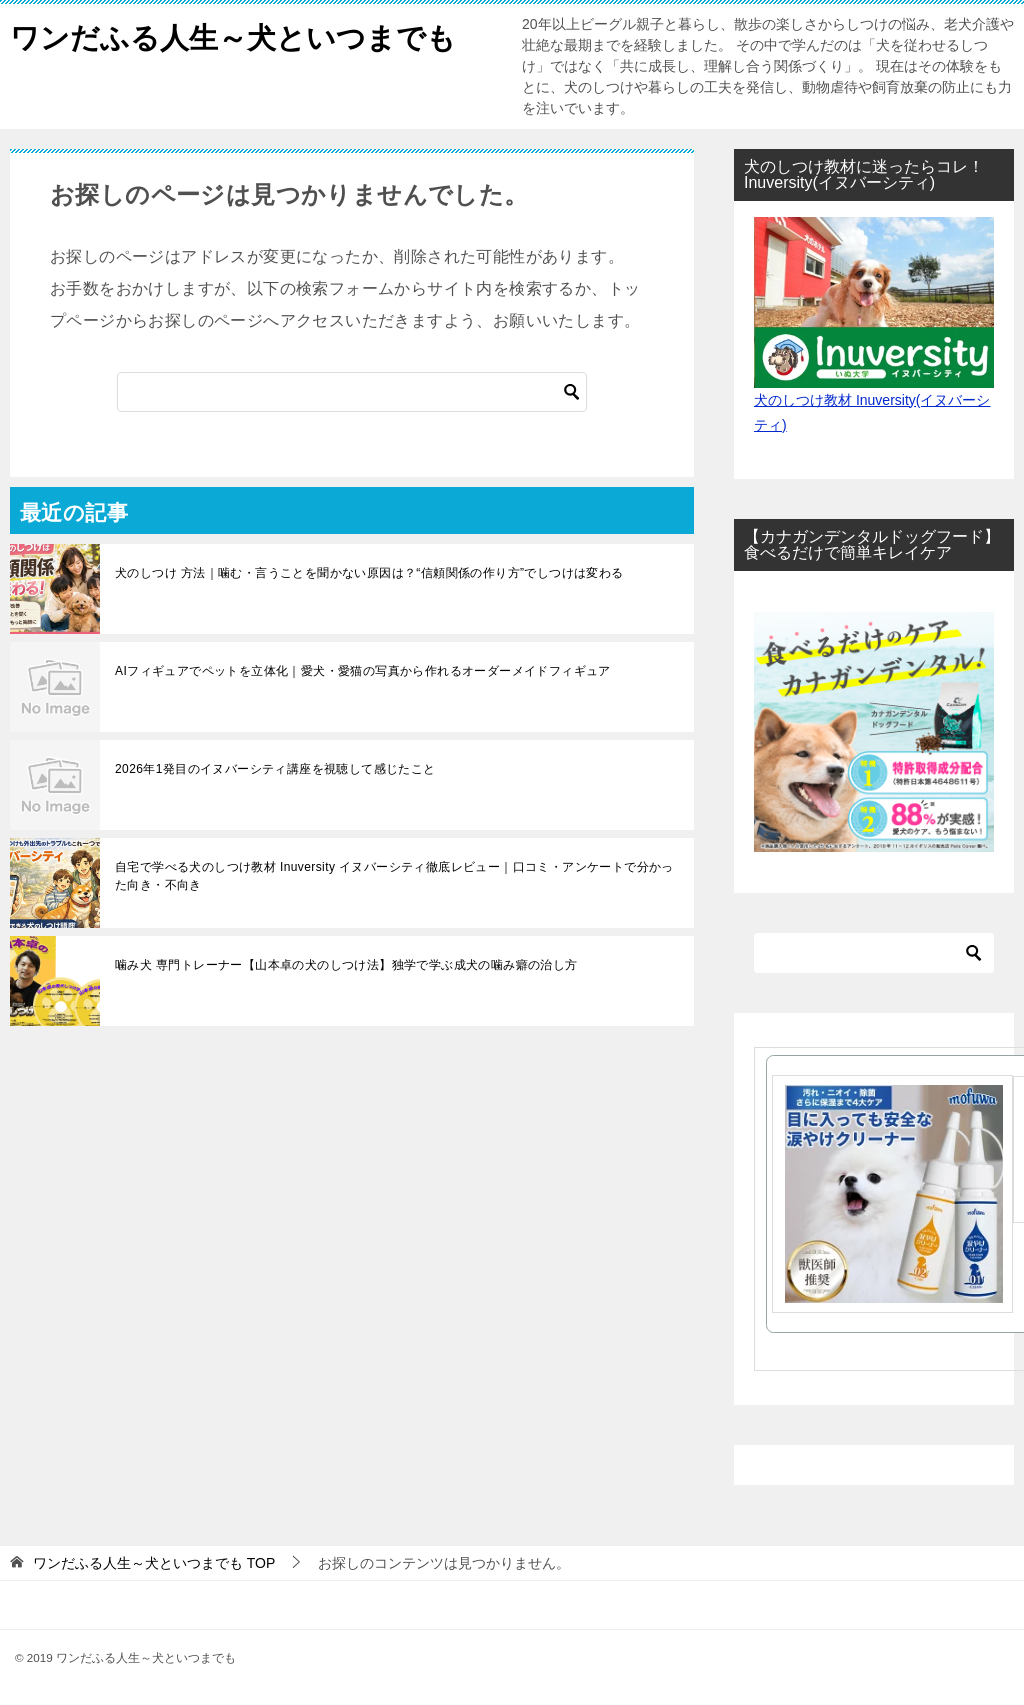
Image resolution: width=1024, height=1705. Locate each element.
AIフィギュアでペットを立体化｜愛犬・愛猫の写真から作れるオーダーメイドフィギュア (363, 671)
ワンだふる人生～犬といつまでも (240, 34)
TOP (154, 1563)
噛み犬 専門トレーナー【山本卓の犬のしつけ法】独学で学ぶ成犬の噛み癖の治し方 (346, 965)
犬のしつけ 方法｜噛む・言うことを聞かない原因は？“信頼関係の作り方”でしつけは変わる (369, 573)
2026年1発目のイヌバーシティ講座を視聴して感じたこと (275, 769)
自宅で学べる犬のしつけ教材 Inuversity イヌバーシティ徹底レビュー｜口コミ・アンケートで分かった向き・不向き (394, 876)
